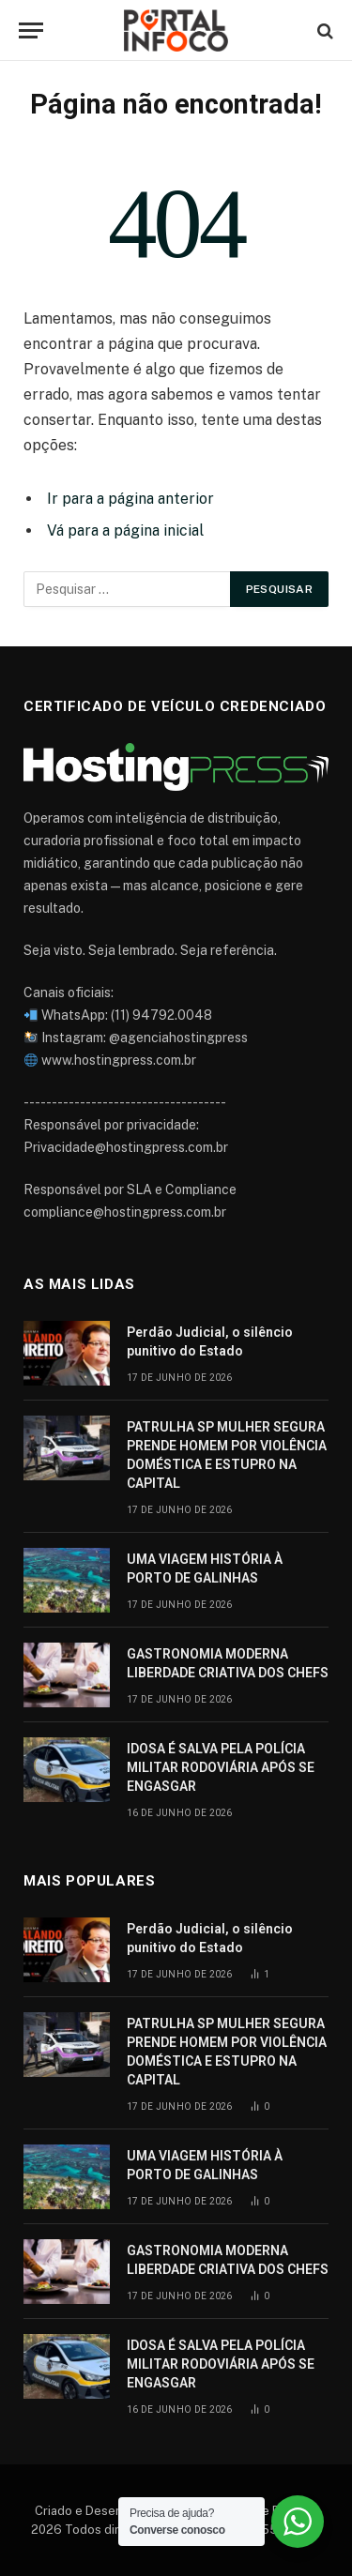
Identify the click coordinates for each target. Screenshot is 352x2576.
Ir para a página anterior (130, 499)
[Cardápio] (31, 30)
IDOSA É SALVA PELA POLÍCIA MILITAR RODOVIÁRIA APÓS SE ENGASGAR (220, 1767)
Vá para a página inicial (125, 530)
